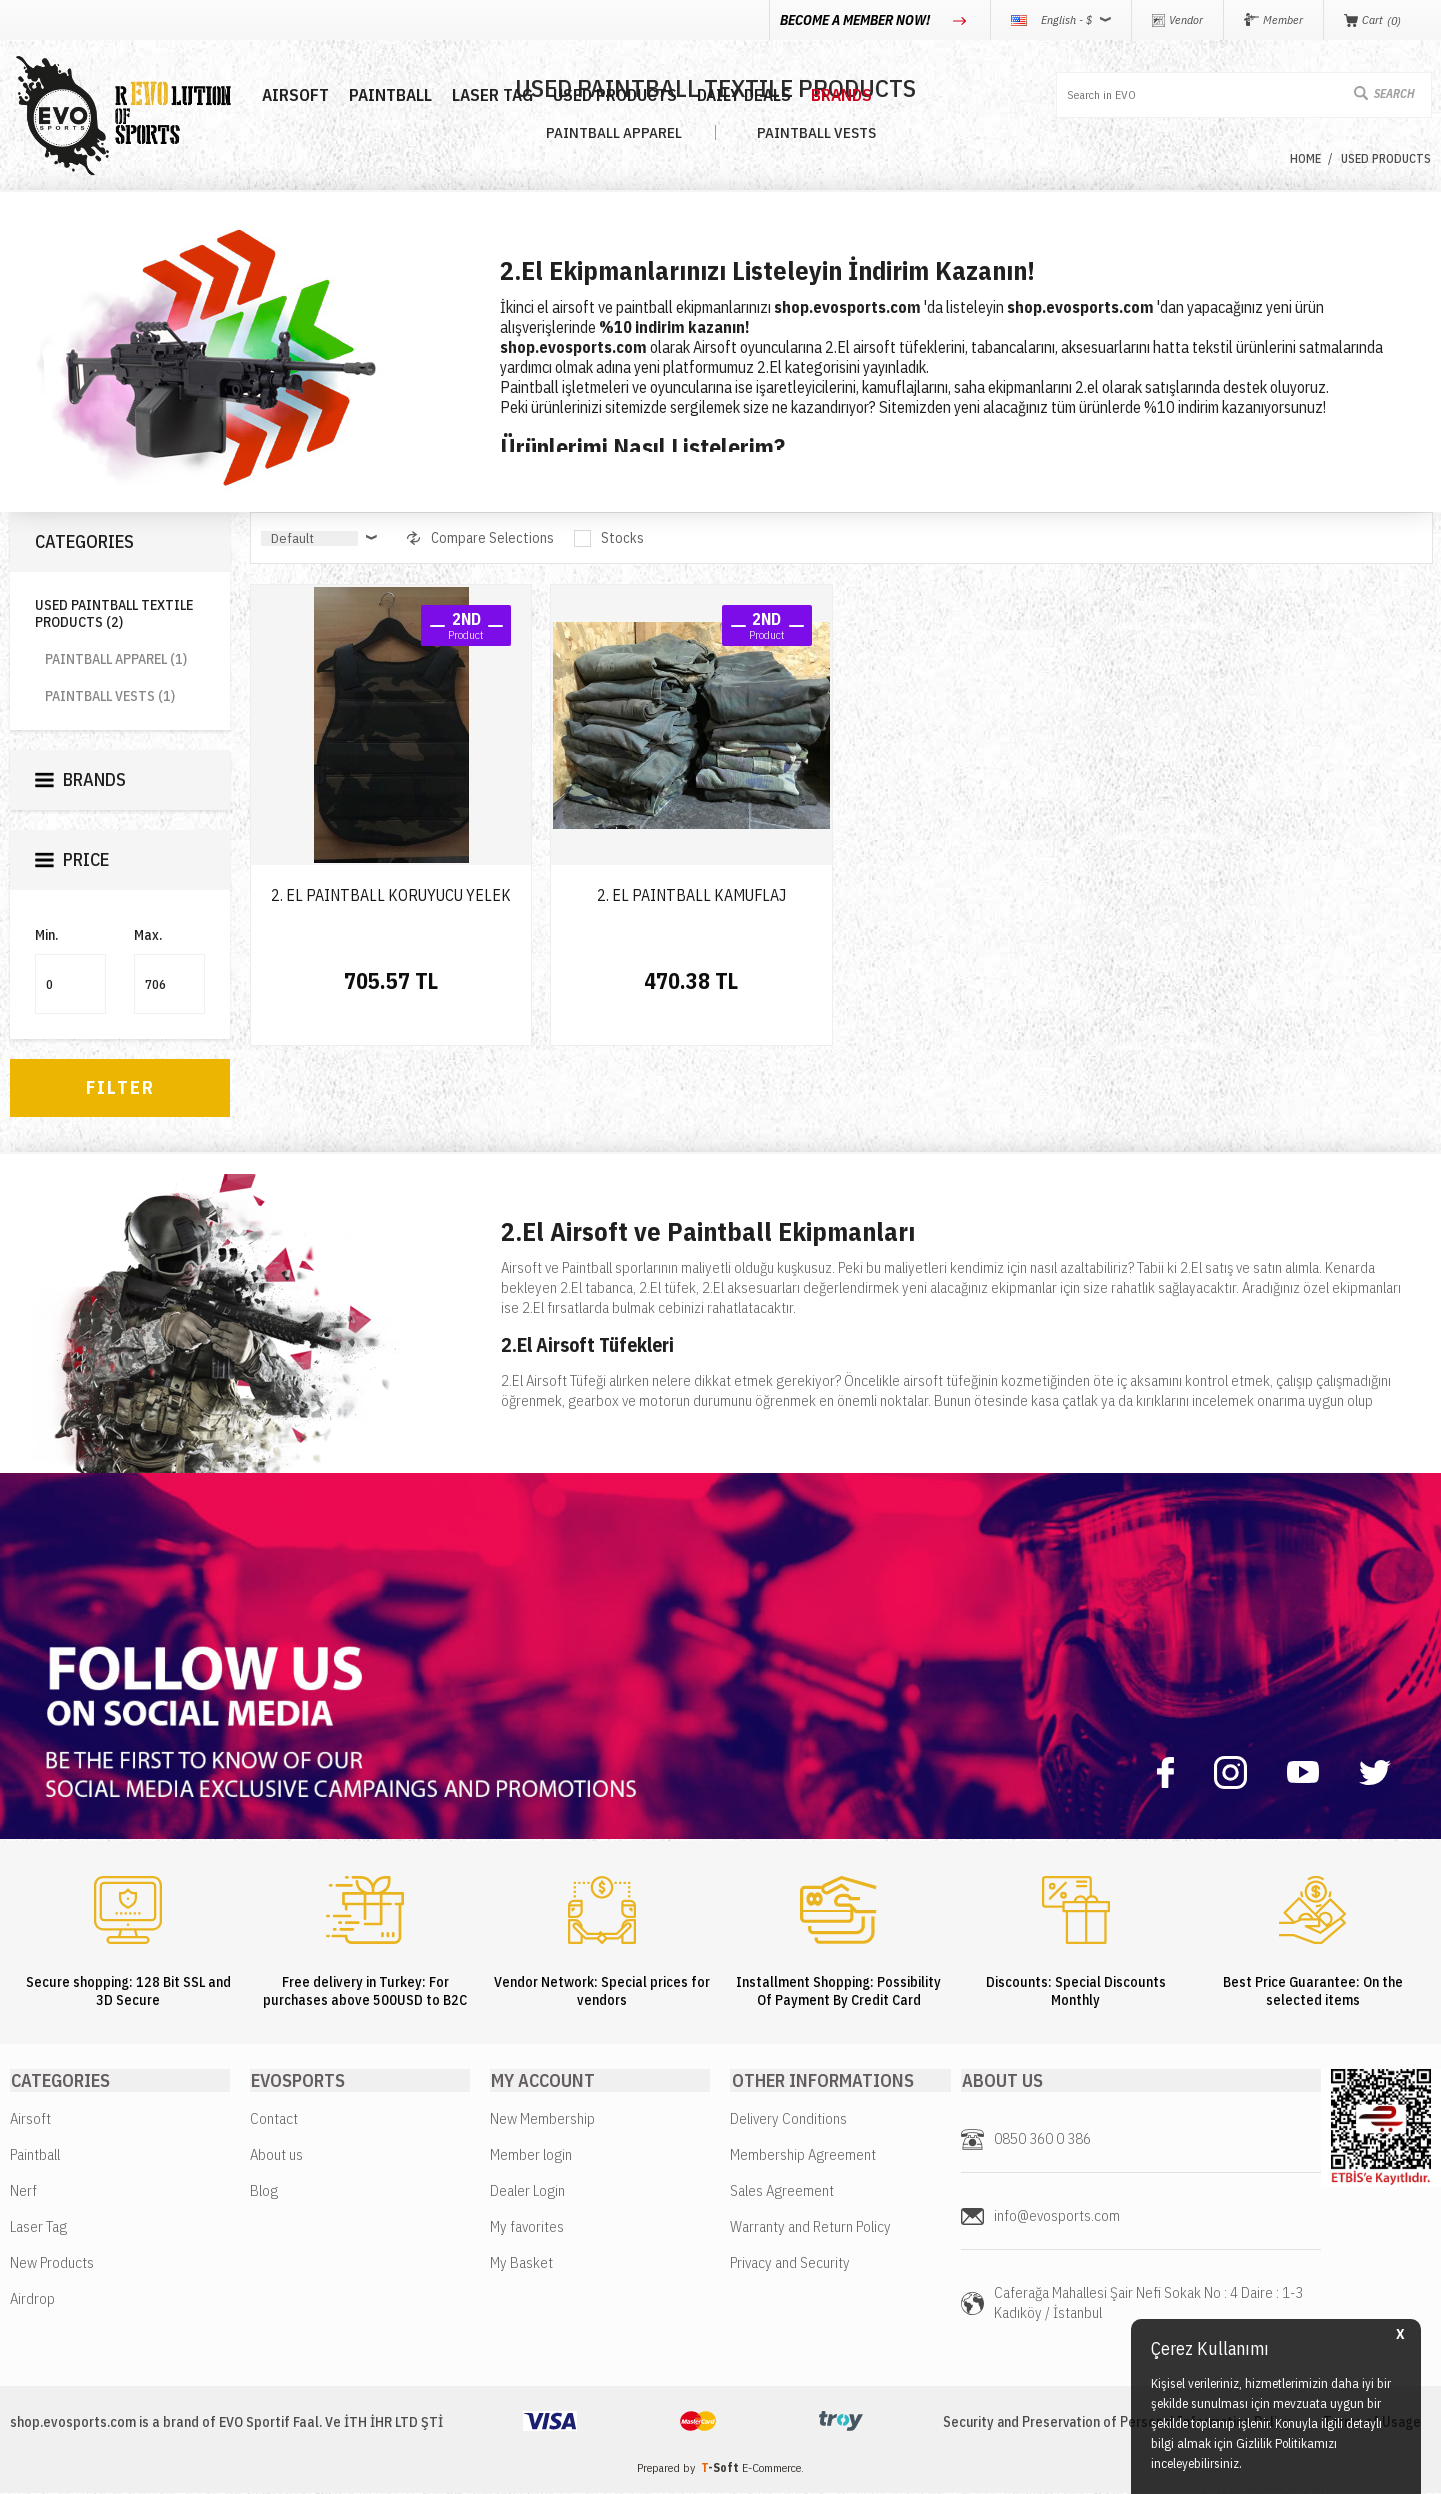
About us (276, 2155)
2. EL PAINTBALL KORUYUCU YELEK (391, 895)
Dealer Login (527, 2191)
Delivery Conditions (788, 2119)
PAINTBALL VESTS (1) (110, 696)
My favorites (527, 2227)
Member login (531, 2155)
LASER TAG (480, 95)
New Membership (542, 2119)
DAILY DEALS (732, 95)
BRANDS (829, 95)
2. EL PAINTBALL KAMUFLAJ (691, 895)
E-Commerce (771, 2468)
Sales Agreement (782, 2191)
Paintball (35, 2155)
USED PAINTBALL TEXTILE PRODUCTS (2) (114, 614)
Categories (84, 541)
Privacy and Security (790, 2263)
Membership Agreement (803, 2155)
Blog (264, 2191)
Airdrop (32, 2299)
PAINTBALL (378, 95)
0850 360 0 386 (1042, 2139)
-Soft (721, 2468)
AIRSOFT (283, 95)
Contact (274, 2119)
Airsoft (30, 2119)
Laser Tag (38, 2227)
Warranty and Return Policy (810, 2227)
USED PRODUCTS (603, 95)
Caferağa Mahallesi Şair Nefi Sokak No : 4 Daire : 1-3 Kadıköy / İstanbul (1148, 2303)
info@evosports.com (1057, 2216)
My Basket (521, 2263)
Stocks (610, 538)
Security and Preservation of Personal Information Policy (1113, 2423)
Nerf (23, 2191)
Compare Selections (481, 538)
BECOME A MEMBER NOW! (856, 20)
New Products (52, 2263)
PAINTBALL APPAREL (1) (116, 659)
